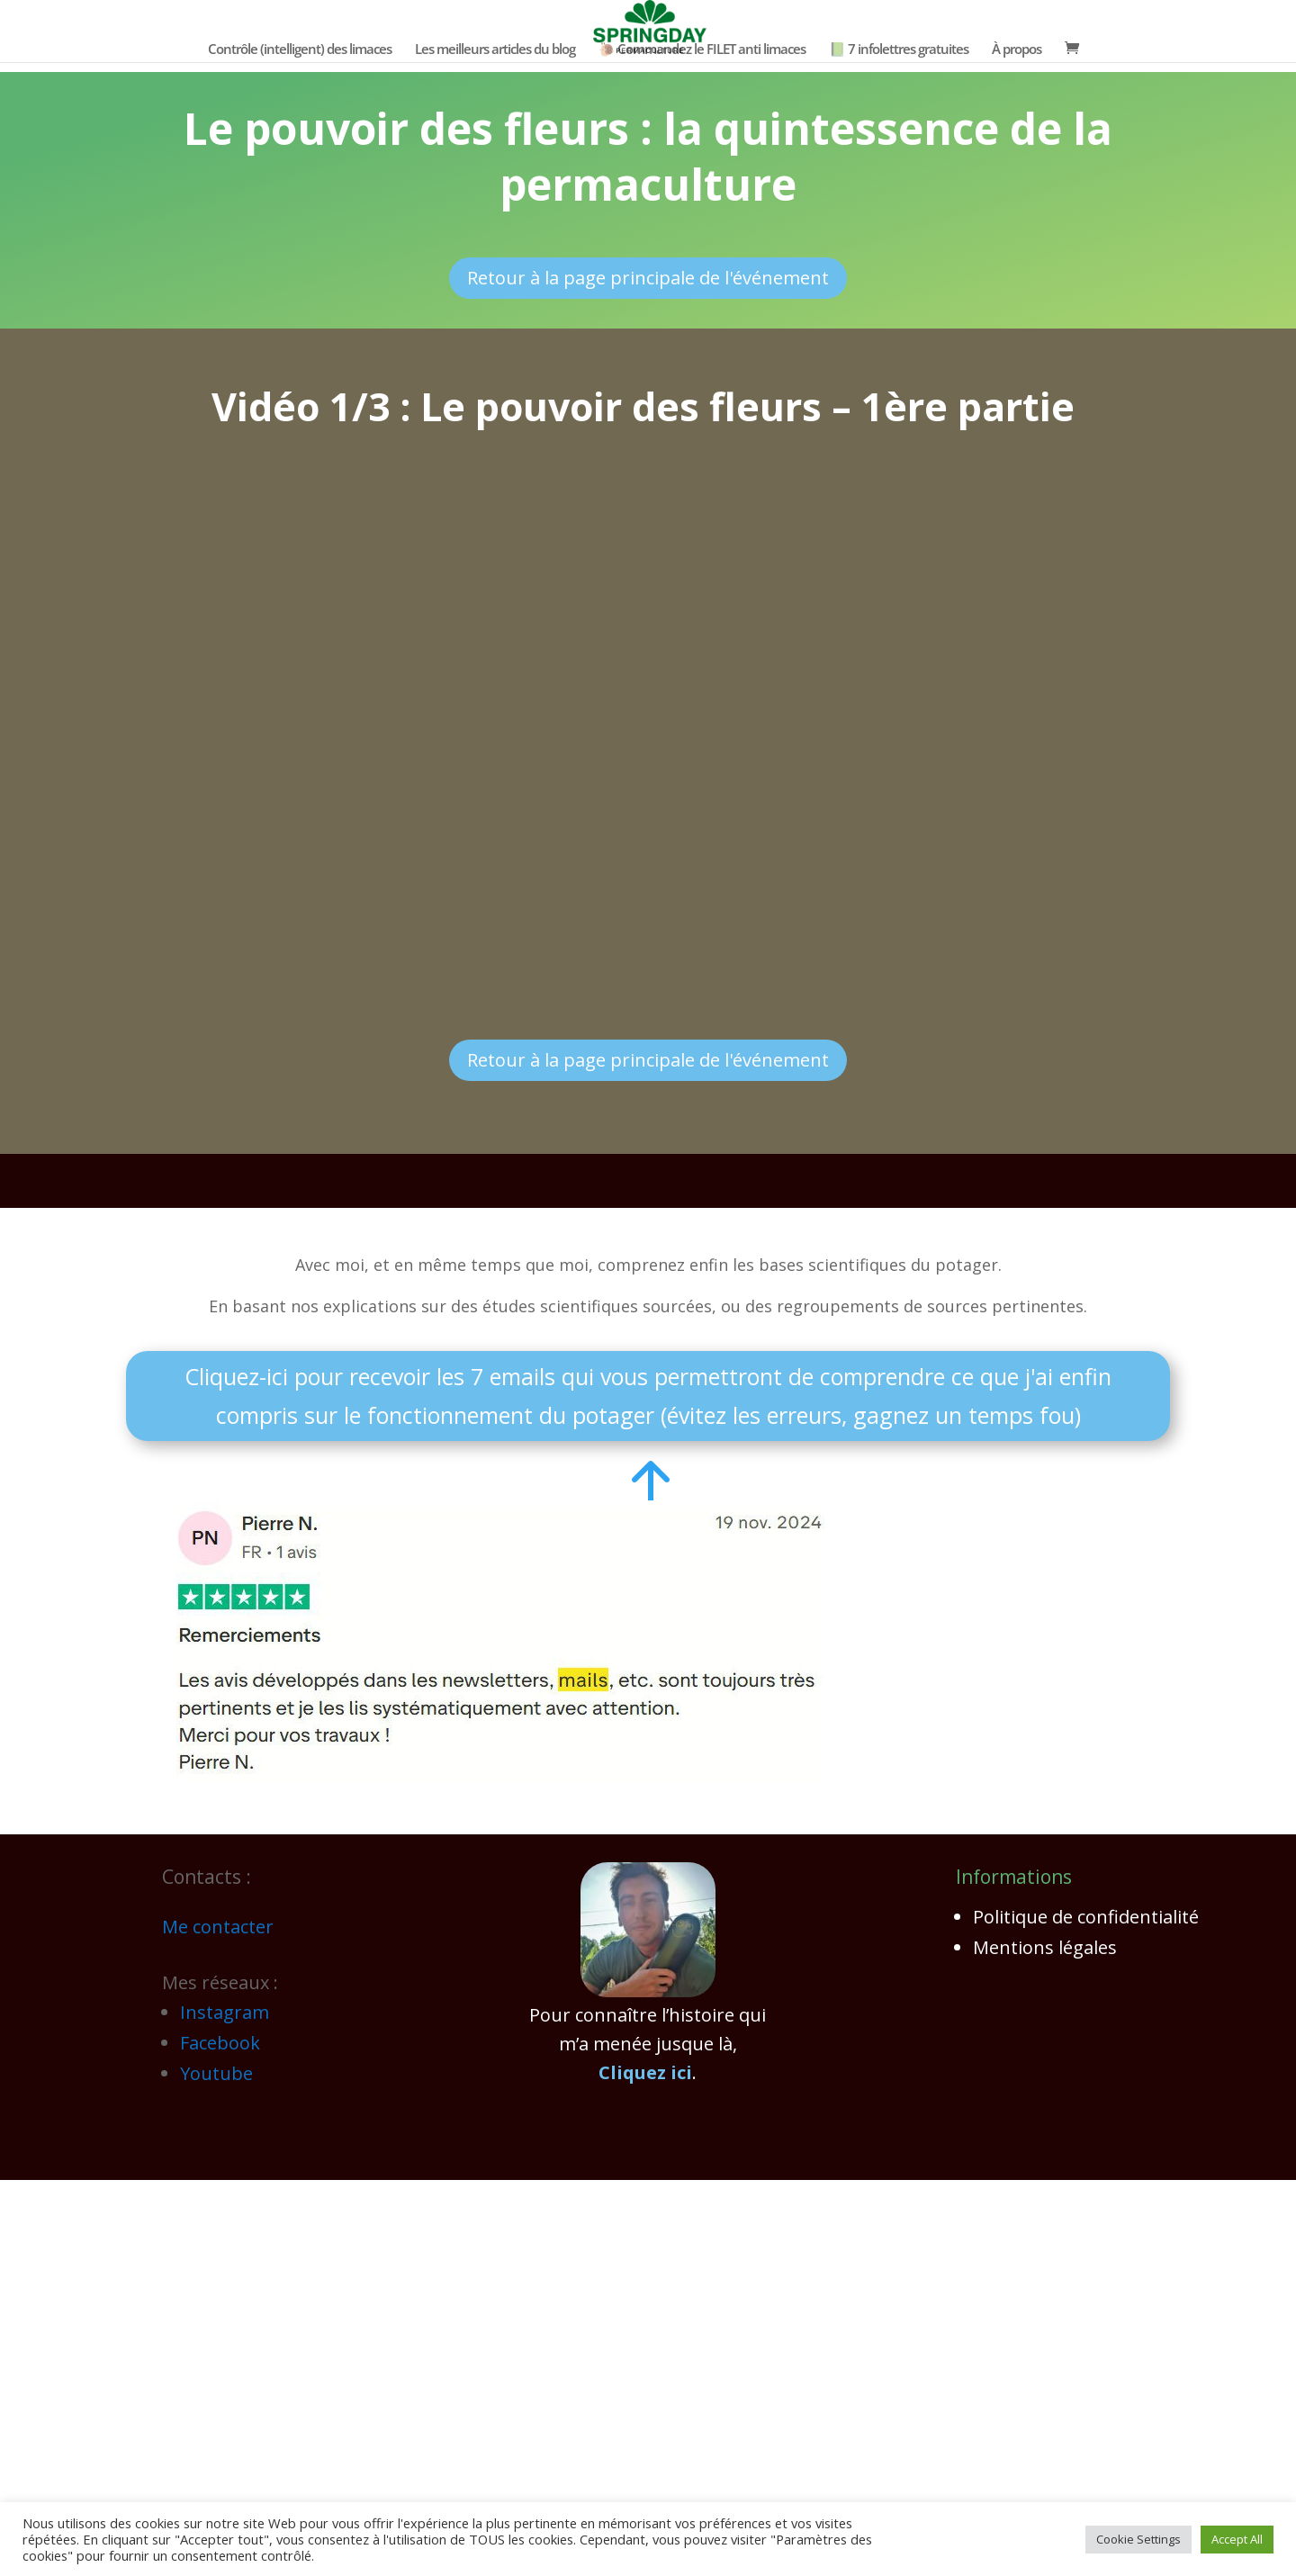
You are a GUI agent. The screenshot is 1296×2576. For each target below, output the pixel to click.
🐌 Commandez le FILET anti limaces (702, 50)
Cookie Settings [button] (1138, 2539)
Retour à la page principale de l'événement (648, 278)
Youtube (216, 2073)
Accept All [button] (1237, 2539)
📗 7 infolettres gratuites (898, 50)
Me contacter (218, 1926)
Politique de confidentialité (1086, 1917)
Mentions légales (1045, 1947)
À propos (1016, 50)
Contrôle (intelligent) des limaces (300, 50)
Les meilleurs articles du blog (495, 50)
